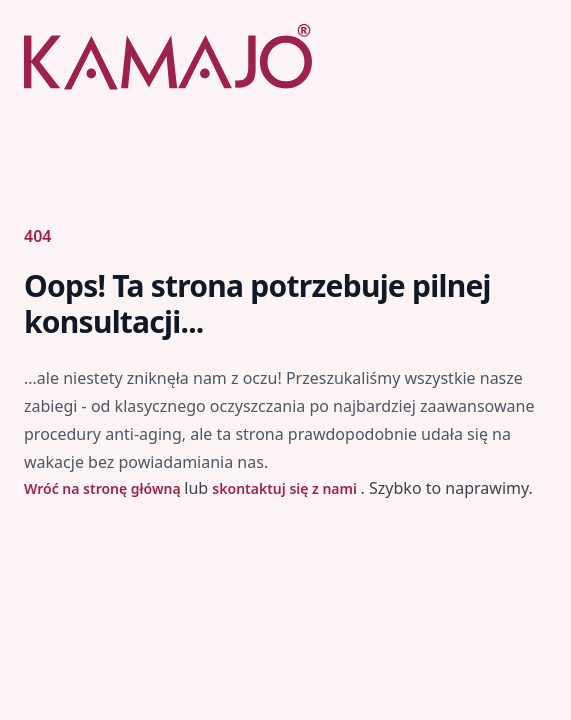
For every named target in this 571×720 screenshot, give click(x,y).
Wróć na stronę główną (104, 488)
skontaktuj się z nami (286, 488)
